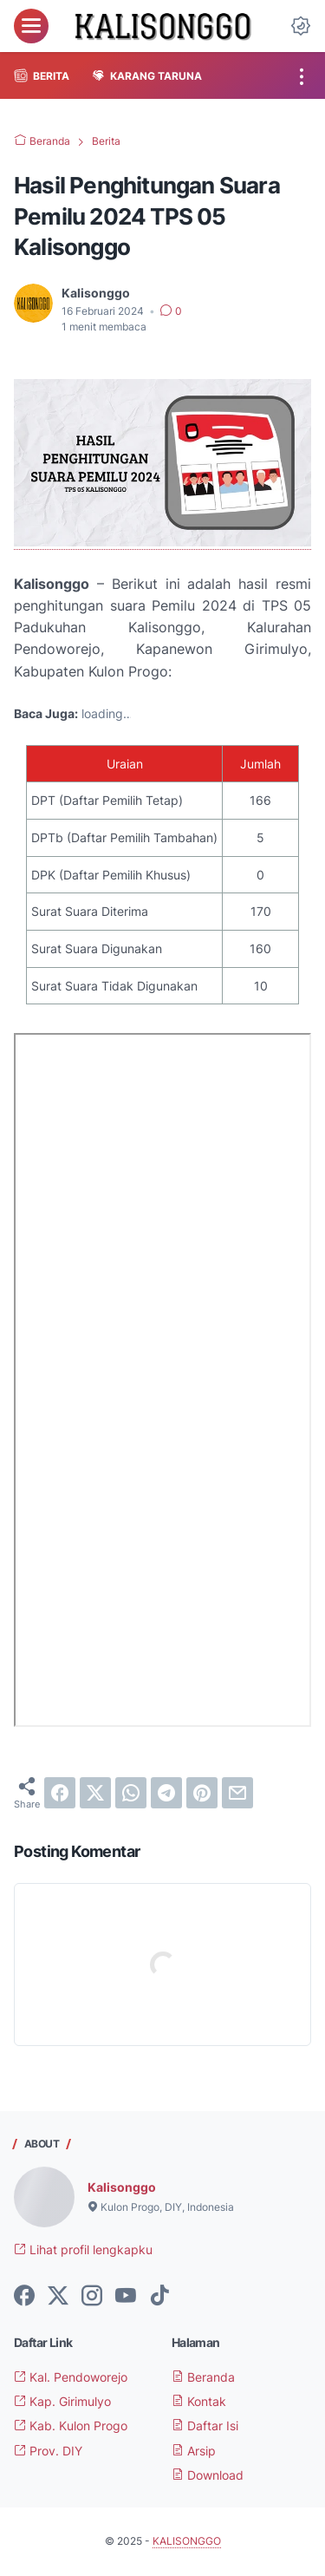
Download (208, 2475)
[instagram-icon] (91, 2296)
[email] (237, 1792)
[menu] (31, 26)
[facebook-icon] (24, 2296)
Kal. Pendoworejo (70, 2377)
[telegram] (166, 1792)
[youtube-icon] (125, 2296)
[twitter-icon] (58, 2296)
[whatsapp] (130, 1792)
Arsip (194, 2450)
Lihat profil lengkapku (83, 2249)
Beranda (203, 2377)
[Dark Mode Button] (300, 26)
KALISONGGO (187, 2540)
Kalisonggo (122, 2187)
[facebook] (59, 1792)
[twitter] (95, 1792)
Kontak (199, 2401)
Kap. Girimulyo (62, 2401)
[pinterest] (202, 1792)
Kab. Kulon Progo (70, 2425)
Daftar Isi (205, 2425)
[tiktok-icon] (159, 2296)
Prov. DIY (48, 2450)
